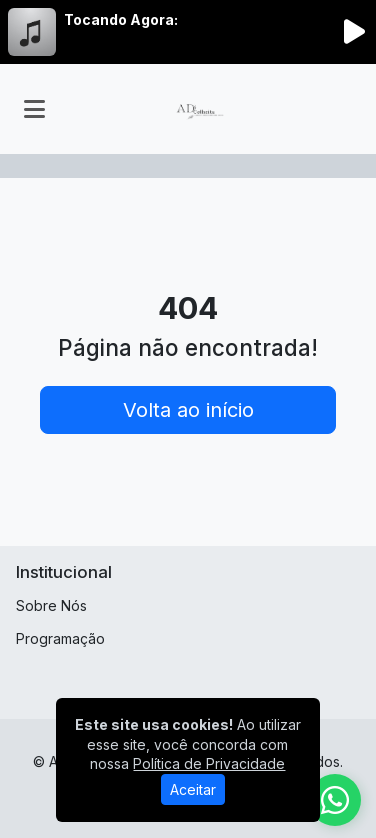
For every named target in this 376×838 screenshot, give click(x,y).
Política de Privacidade (209, 763)
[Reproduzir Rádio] (354, 32)
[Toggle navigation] (34, 109)
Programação (60, 638)
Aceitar (193, 789)
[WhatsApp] (335, 800)
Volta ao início (188, 410)
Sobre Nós (51, 605)
